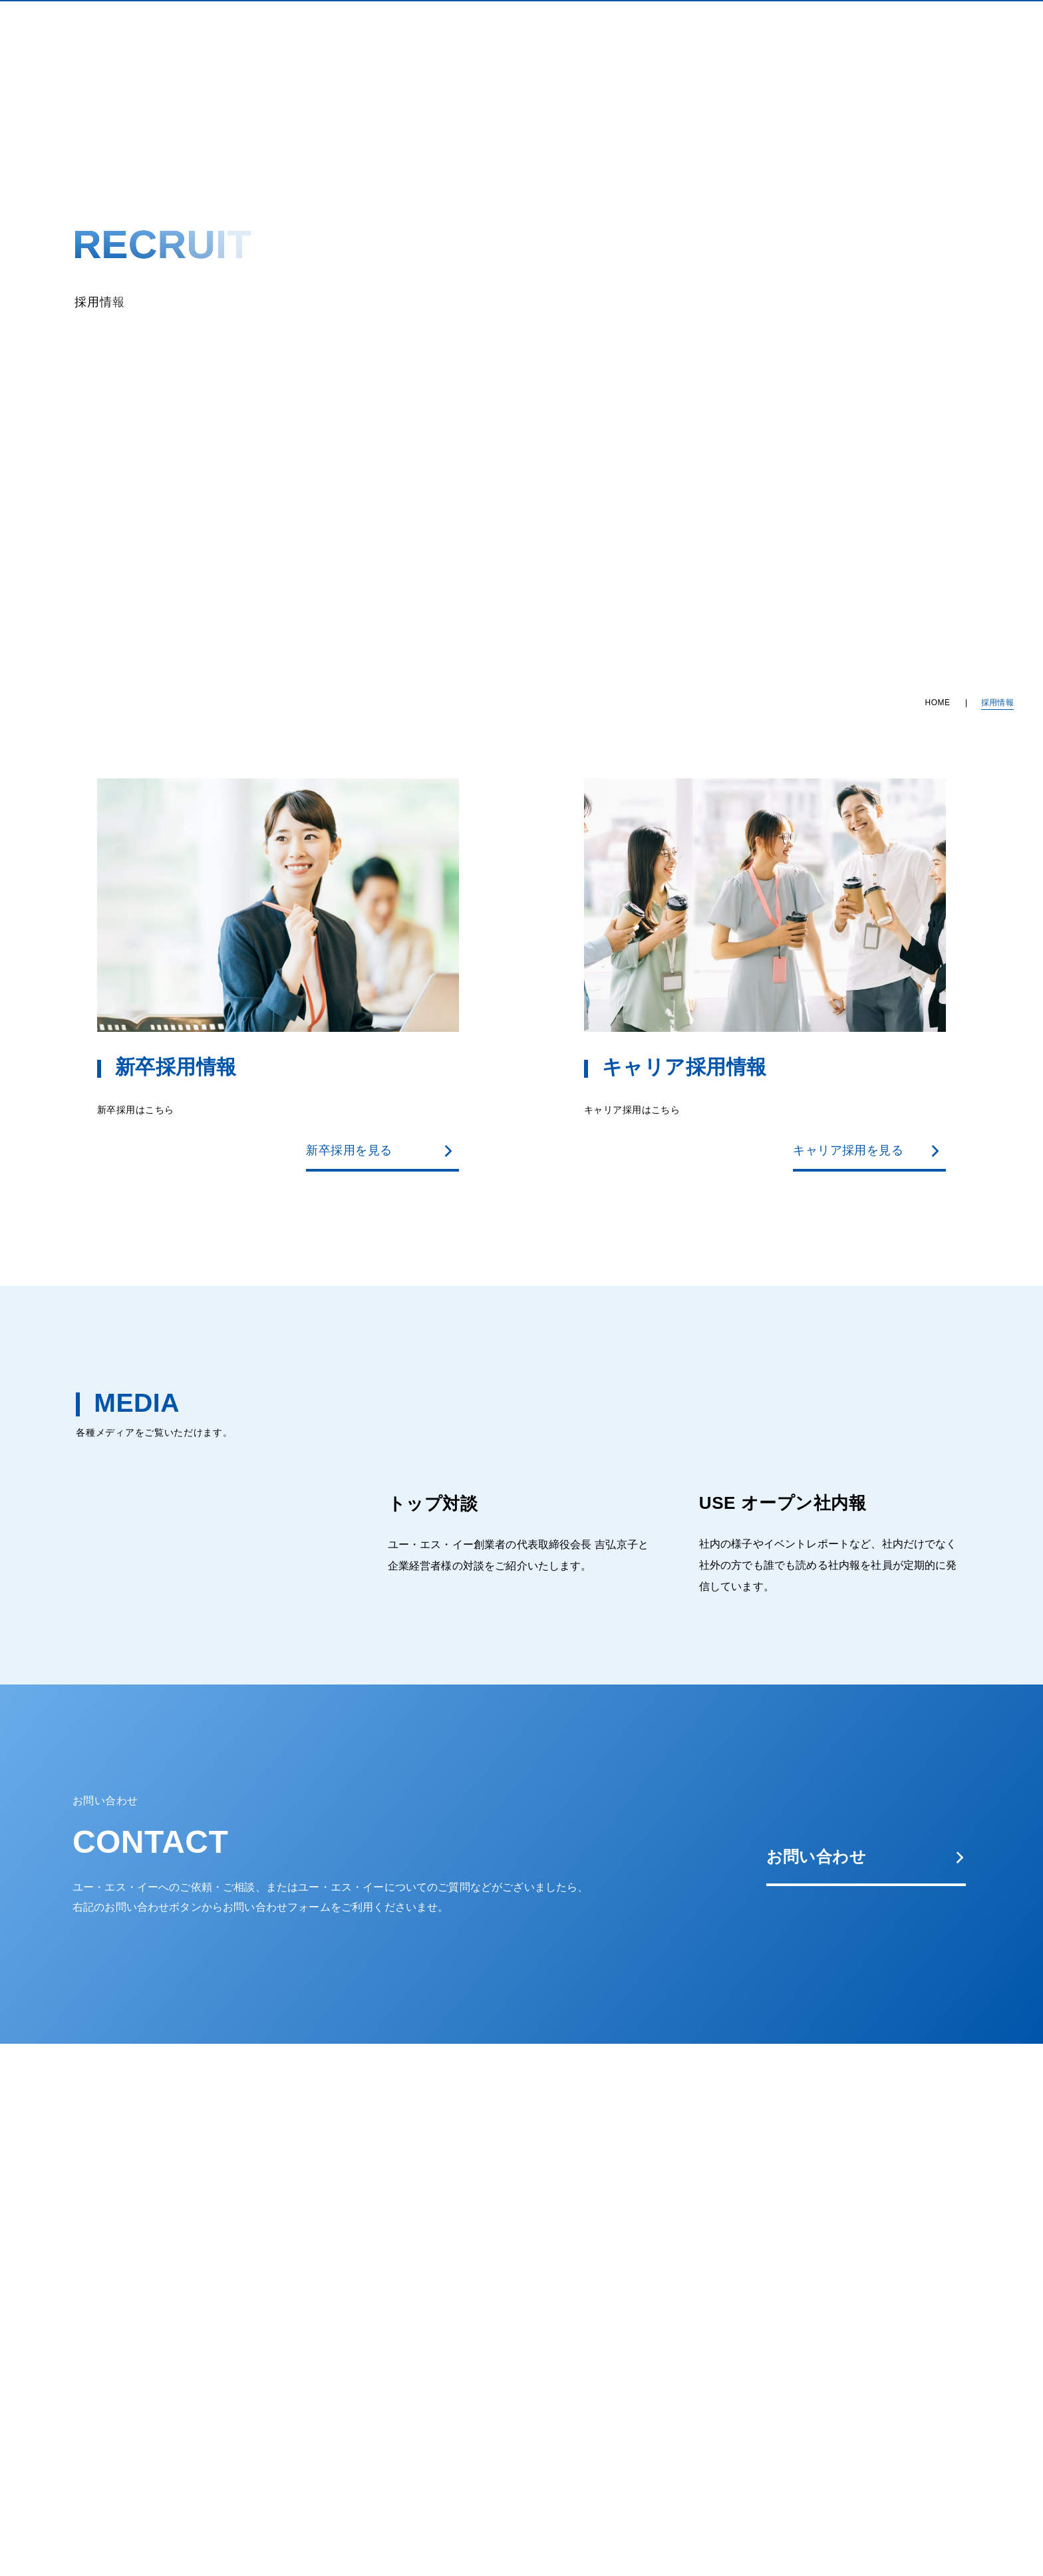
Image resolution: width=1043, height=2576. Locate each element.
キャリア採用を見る (867, 1150)
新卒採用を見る (380, 1150)
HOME (938, 702)
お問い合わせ (866, 1856)
